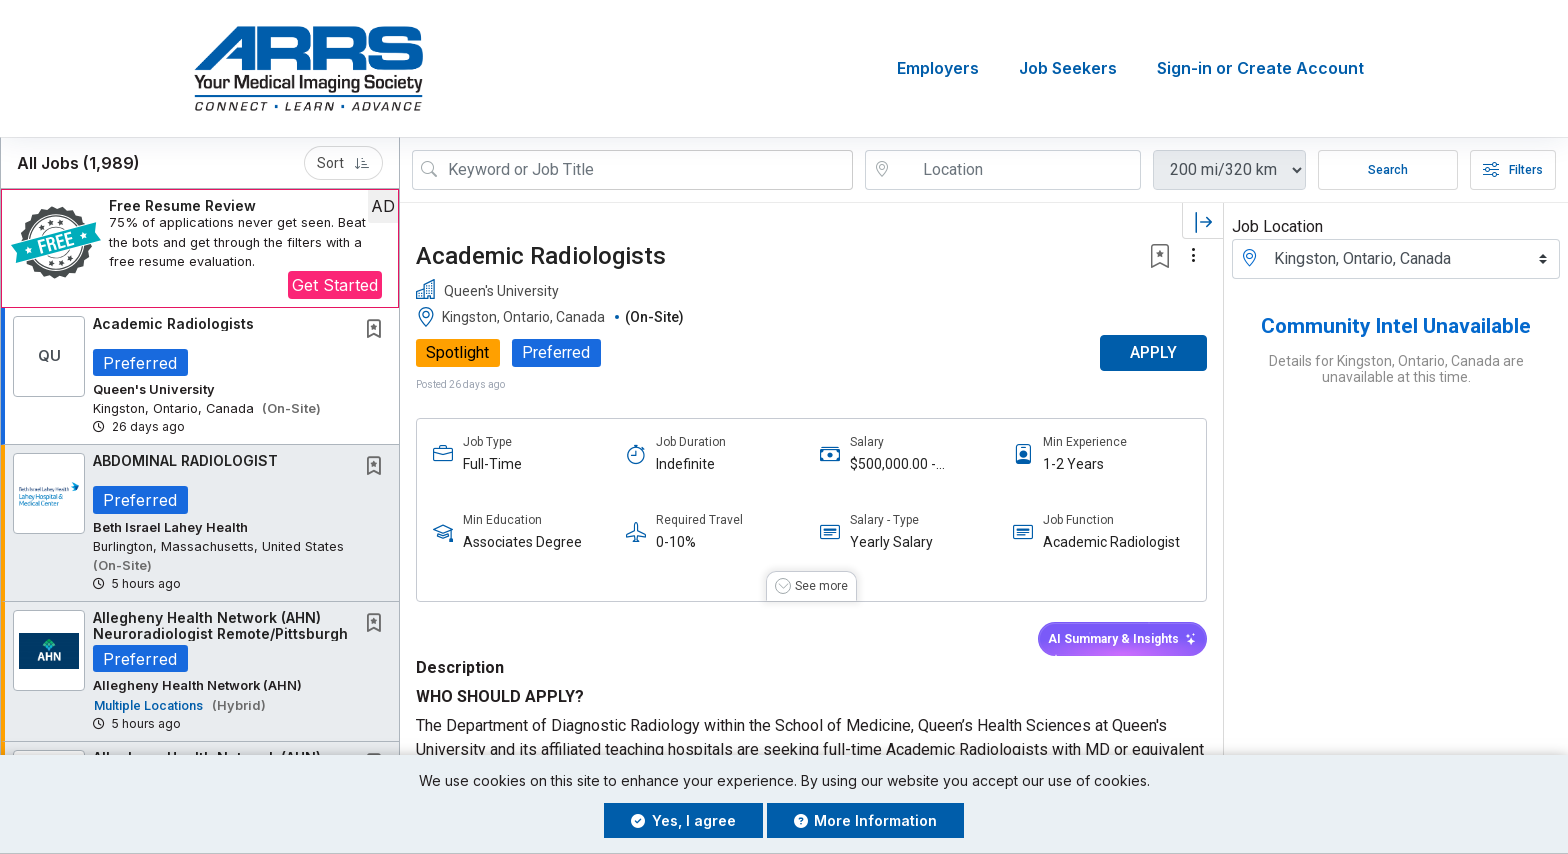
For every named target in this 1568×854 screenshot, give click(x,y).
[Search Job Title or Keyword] (646, 170)
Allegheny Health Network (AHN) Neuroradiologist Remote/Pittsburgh (220, 626)
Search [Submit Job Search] (1388, 170)
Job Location (1277, 226)
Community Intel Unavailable (1396, 326)
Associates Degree (522, 543)
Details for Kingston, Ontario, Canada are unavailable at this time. (1396, 369)
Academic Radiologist (1111, 543)
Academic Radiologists (173, 323)
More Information (866, 820)
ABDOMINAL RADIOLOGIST (185, 461)
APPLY (1153, 353)
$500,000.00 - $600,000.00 (893, 464)
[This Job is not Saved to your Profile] (378, 330)
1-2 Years (1073, 464)
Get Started (335, 285)
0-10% (676, 543)
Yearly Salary (891, 543)
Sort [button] (343, 163)
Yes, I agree (683, 820)
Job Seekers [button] (1068, 69)
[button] (200, 248)
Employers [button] (938, 69)
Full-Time (492, 464)
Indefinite (685, 464)
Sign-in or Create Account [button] (1260, 69)
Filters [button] (1513, 170)
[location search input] (1017, 170)
